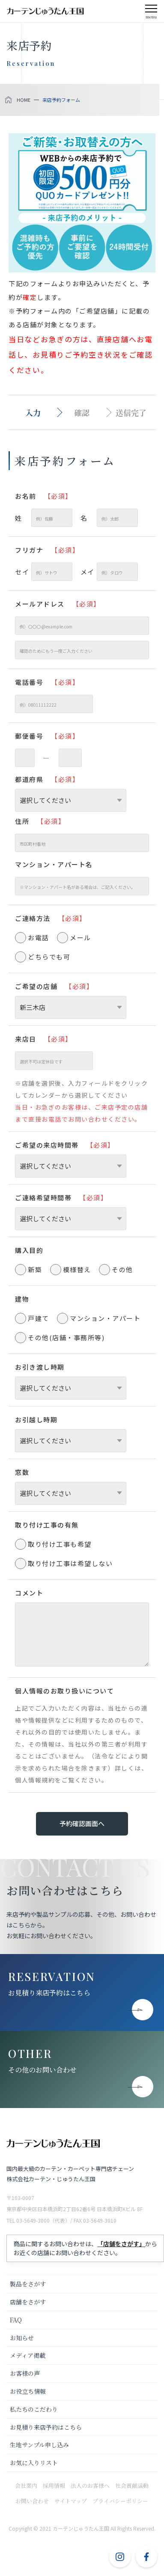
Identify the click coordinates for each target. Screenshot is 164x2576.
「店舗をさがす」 (121, 2243)
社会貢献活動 (132, 2485)
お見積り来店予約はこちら (49, 1993)
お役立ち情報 (28, 2391)
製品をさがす (28, 2284)
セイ (43, 571)
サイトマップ (70, 2501)
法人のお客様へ (90, 2485)
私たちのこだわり (34, 2409)
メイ (109, 571)
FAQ (16, 2319)
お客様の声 (25, 2373)
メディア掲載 (27, 2355)
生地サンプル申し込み (39, 2444)
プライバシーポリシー (120, 2501)
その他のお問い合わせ (42, 2070)
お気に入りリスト (34, 2462)
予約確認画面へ (82, 1823)
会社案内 (26, 2485)
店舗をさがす (28, 2302)
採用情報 (54, 2485)
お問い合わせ (32, 2501)
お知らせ (22, 2337)
